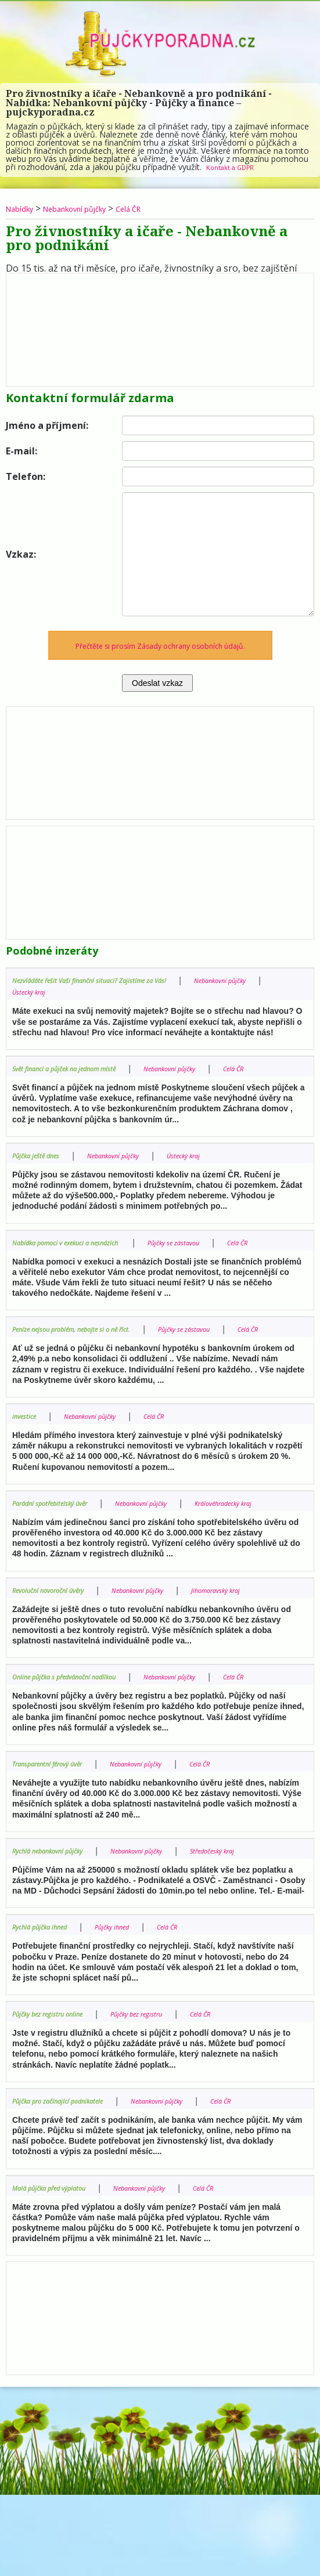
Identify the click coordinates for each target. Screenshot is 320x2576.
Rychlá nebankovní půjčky (58, 1919)
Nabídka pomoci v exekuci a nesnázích (83, 1253)
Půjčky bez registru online (58, 2094)
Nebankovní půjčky (94, 208)
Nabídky (24, 208)
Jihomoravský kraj (44, 1647)
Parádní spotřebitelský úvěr (62, 1536)
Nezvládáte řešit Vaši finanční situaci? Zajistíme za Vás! (112, 979)
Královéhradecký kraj (50, 1548)
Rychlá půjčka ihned (48, 2007)
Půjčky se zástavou (215, 1253)
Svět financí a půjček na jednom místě (80, 1068)
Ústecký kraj (130, 991)
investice (27, 1450)
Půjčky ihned (134, 2007)
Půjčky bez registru (167, 2094)
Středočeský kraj (41, 1930)
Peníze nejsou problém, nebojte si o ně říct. (90, 1351)
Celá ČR (162, 208)
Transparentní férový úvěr (59, 1832)
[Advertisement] (160, 326)
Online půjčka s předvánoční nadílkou (80, 1734)
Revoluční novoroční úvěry (59, 1635)
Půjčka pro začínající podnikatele (72, 2181)
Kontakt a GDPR (237, 166)
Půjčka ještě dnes (43, 1166)
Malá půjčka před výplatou (60, 2268)
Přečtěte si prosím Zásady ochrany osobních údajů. (160, 645)
